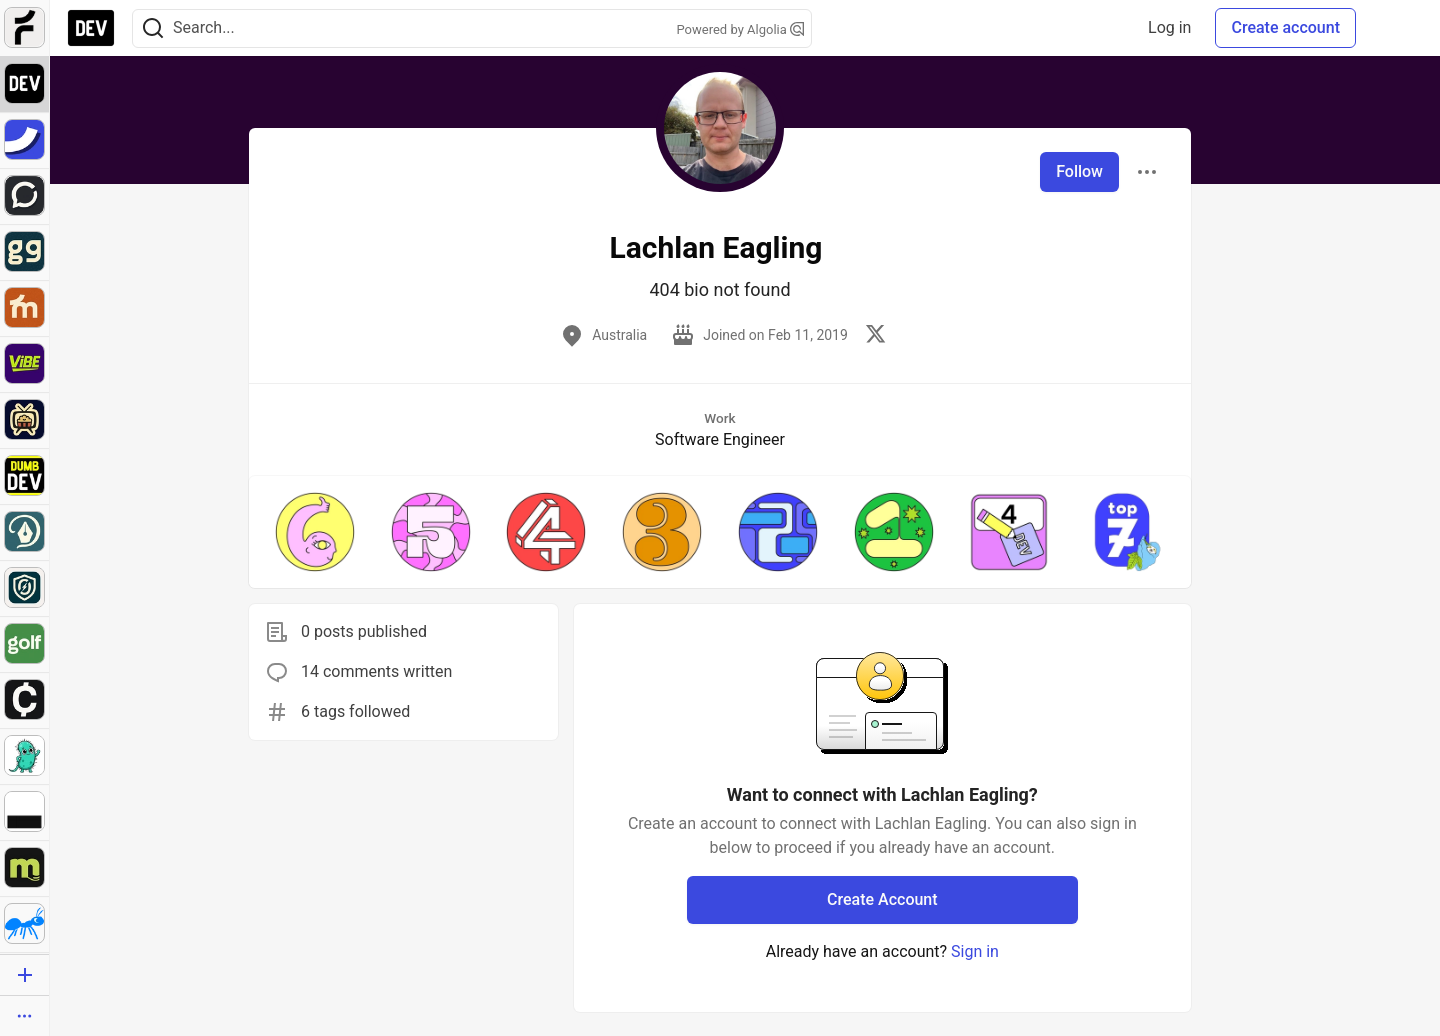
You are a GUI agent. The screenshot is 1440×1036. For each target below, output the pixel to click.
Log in (1169, 27)
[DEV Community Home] (91, 28)
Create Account (882, 899)
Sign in (975, 951)
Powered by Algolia (740, 29)
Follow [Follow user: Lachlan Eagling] (1079, 171)
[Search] (153, 28)
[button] (315, 532)
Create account (1285, 27)
